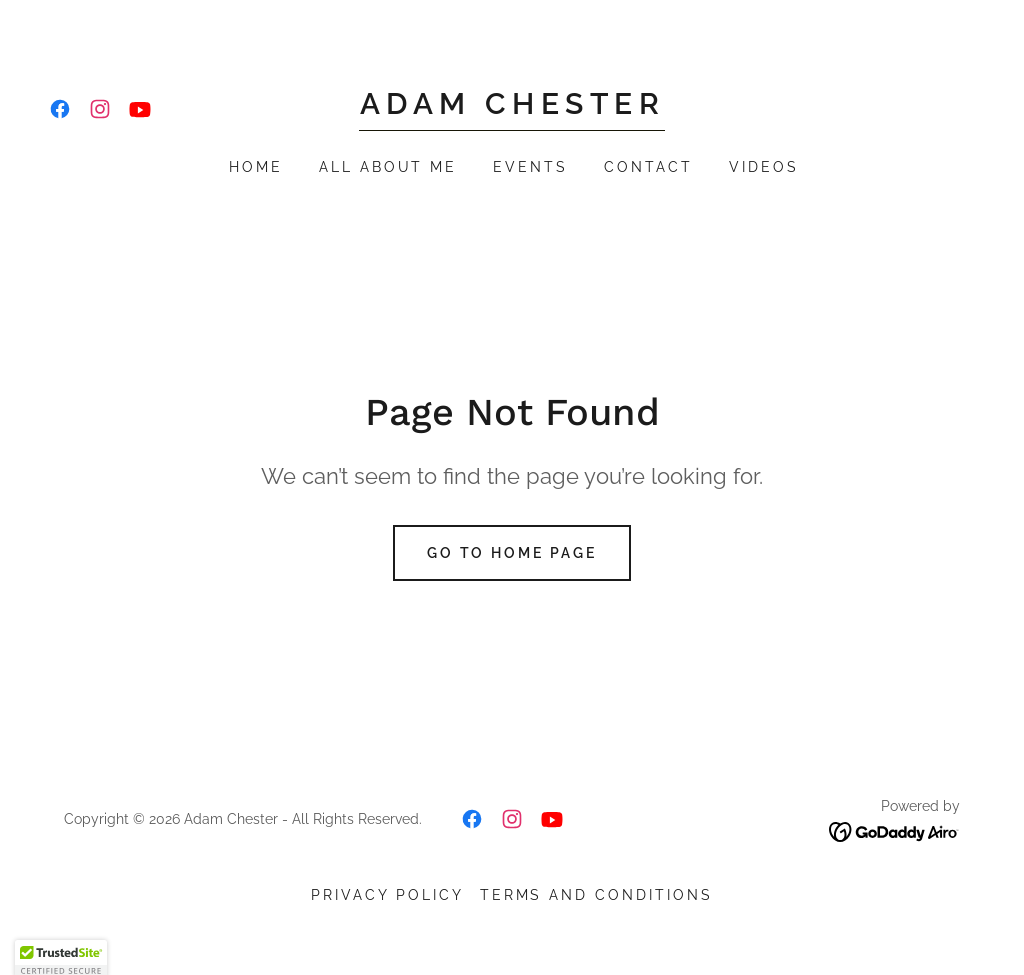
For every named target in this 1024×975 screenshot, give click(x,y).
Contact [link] (648, 167)
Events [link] (530, 167)
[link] (60, 109)
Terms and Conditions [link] (597, 895)
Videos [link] (764, 167)
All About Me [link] (388, 167)
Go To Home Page (512, 553)
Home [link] (256, 167)
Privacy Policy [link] (387, 895)
